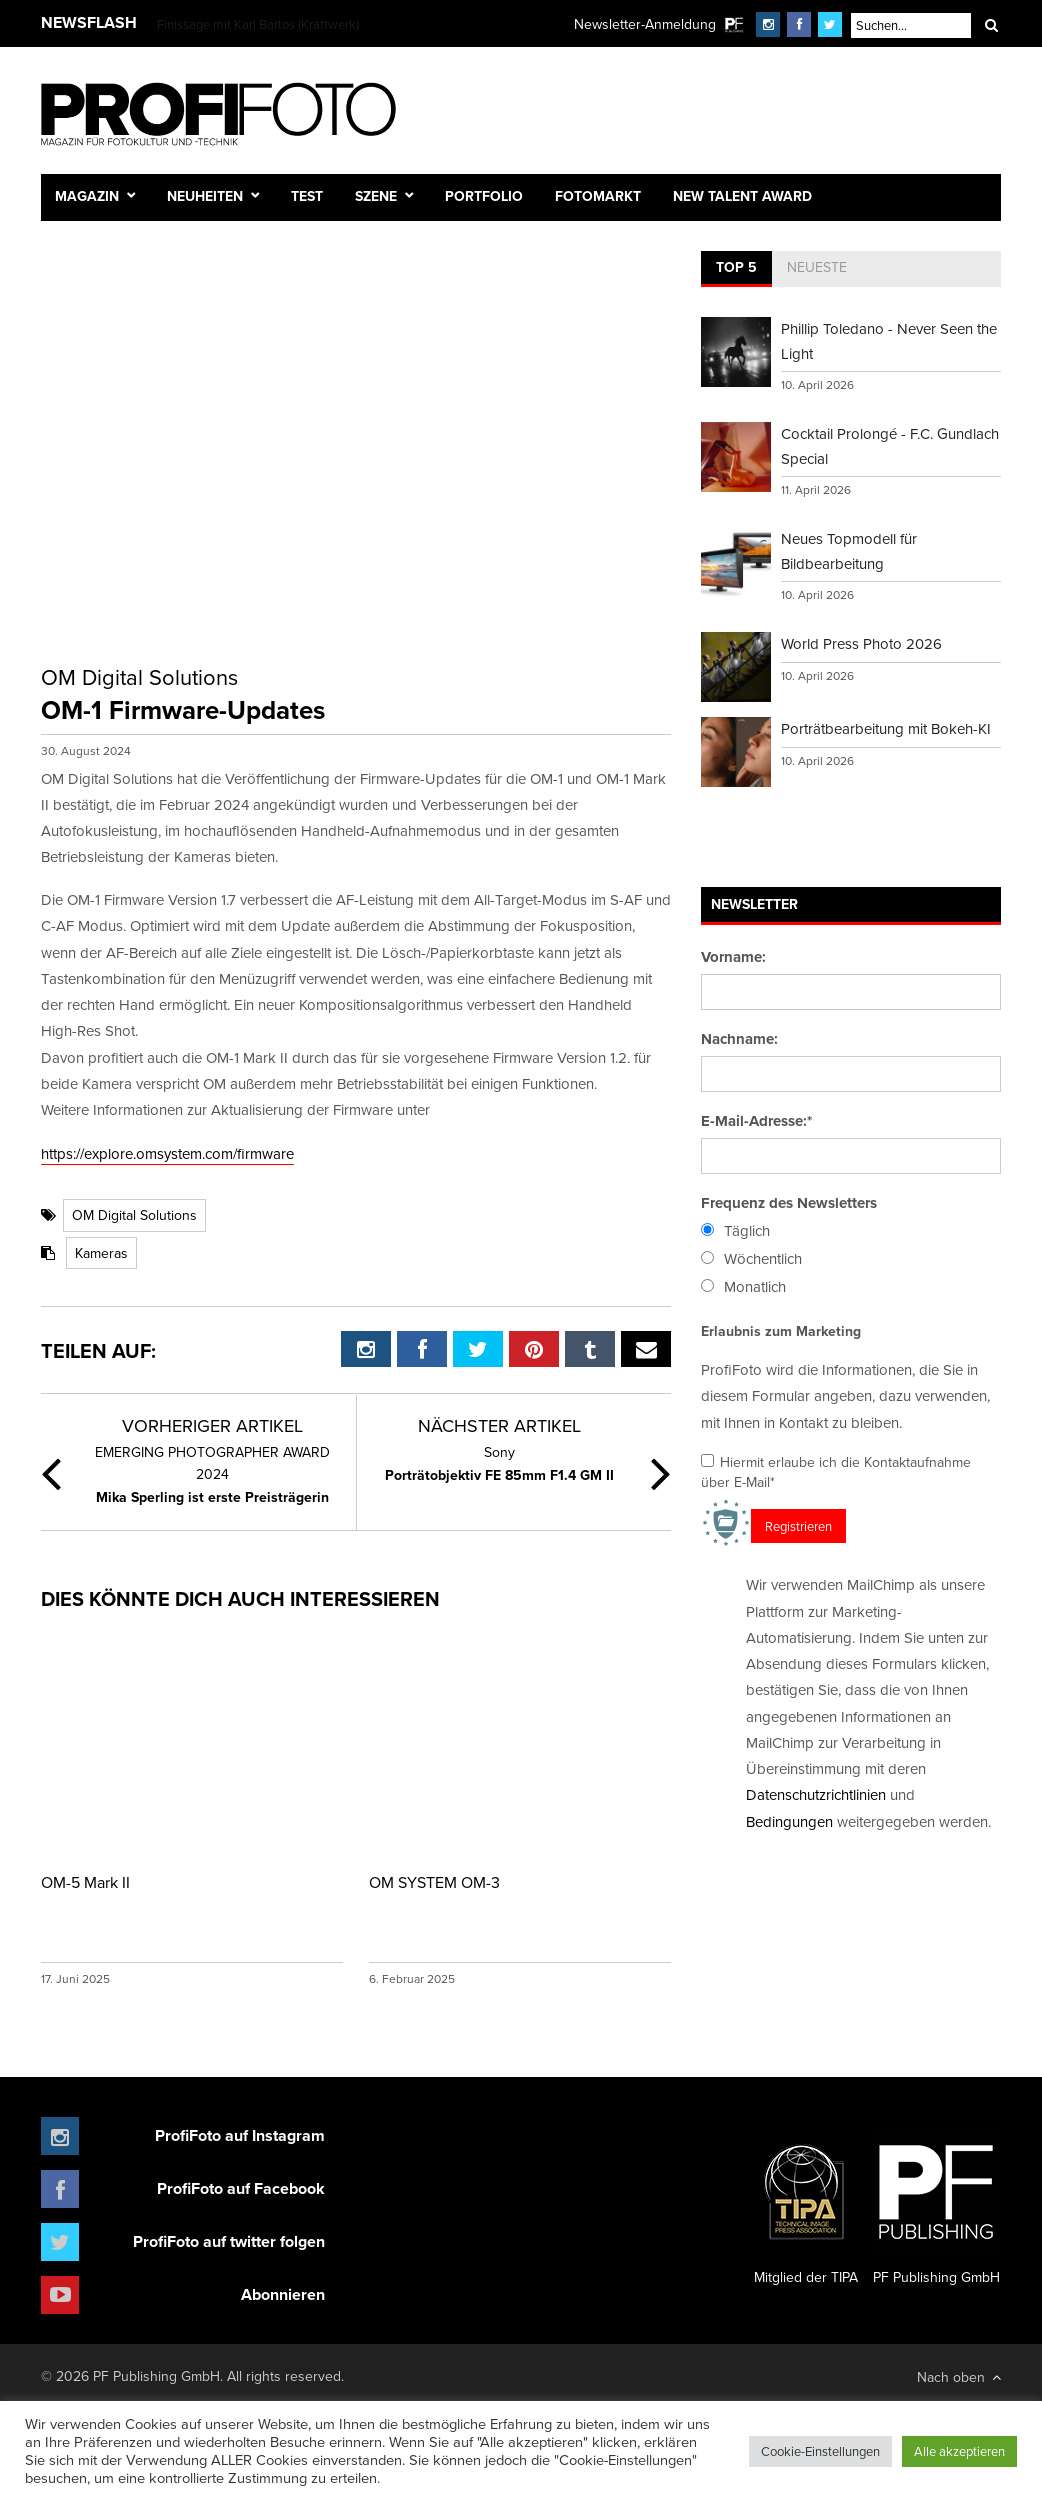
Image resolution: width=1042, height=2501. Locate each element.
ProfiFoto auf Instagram (240, 2135)
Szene (376, 196)
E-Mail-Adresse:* (756, 1121)
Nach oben (959, 2377)
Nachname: (739, 1039)
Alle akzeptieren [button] (959, 2451)
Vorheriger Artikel (212, 1425)
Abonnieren (283, 2294)
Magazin (87, 196)
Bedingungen (789, 1821)
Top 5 (736, 267)
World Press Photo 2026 (861, 643)
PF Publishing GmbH (936, 2207)
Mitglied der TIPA (806, 2207)
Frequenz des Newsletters (789, 1203)
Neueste (817, 267)
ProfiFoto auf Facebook (241, 2188)
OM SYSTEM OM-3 (434, 1882)
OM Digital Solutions (134, 1215)
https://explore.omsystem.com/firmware (167, 1153)
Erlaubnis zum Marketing (781, 1331)
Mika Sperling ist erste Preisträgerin (212, 1474)
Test (307, 196)
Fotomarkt (598, 196)
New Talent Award (742, 196)
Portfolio (484, 196)
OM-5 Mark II (85, 1882)
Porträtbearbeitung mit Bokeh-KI (886, 728)
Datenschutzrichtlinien (816, 1794)
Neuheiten (205, 196)
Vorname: (733, 957)
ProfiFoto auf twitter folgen (229, 2241)
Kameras (101, 1253)
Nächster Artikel (499, 1425)
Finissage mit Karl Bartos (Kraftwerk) (258, 24)
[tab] (736, 269)
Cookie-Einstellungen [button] (820, 2451)
